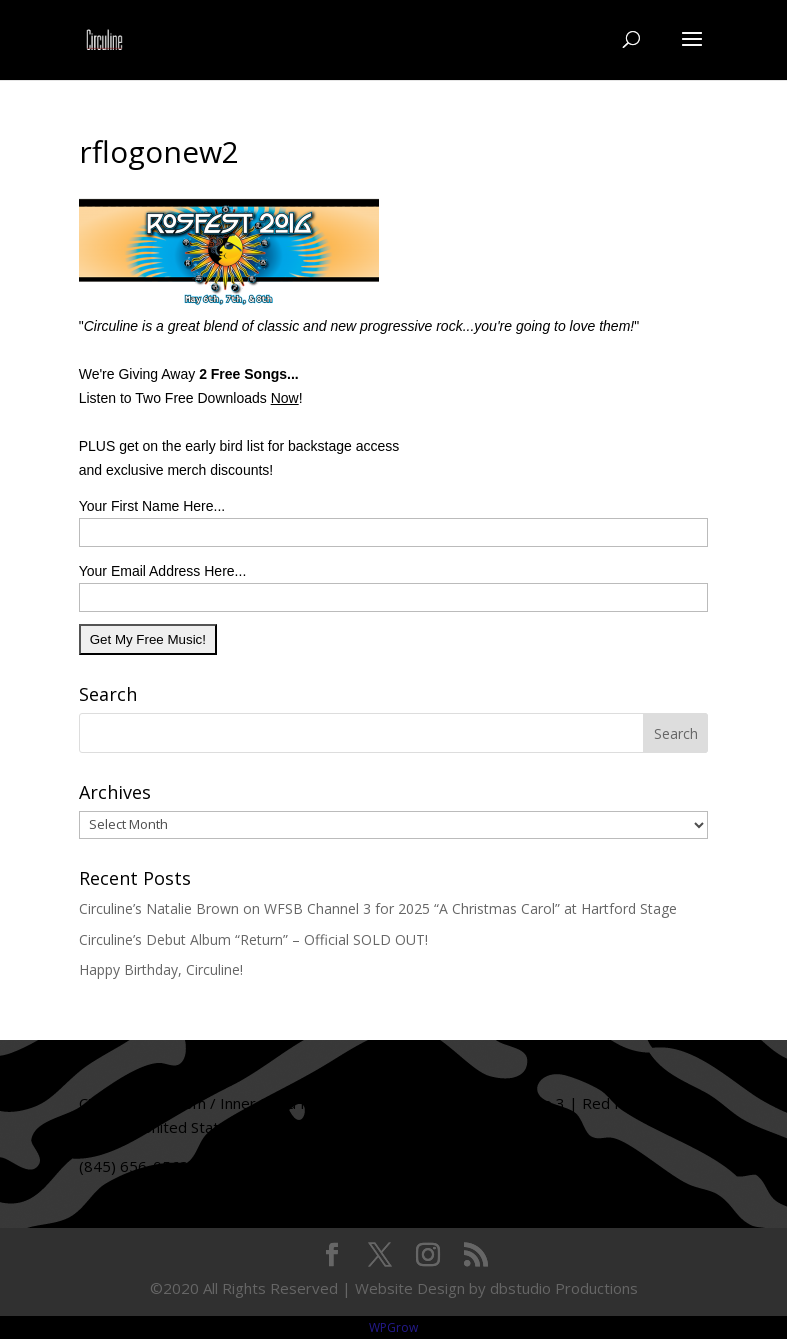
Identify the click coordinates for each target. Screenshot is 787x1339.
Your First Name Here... (152, 506)
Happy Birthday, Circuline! (161, 969)
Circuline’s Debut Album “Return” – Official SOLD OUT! (253, 939)
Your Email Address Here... (163, 571)
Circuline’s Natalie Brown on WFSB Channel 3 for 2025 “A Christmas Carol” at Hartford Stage (378, 908)
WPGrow (393, 1327)
